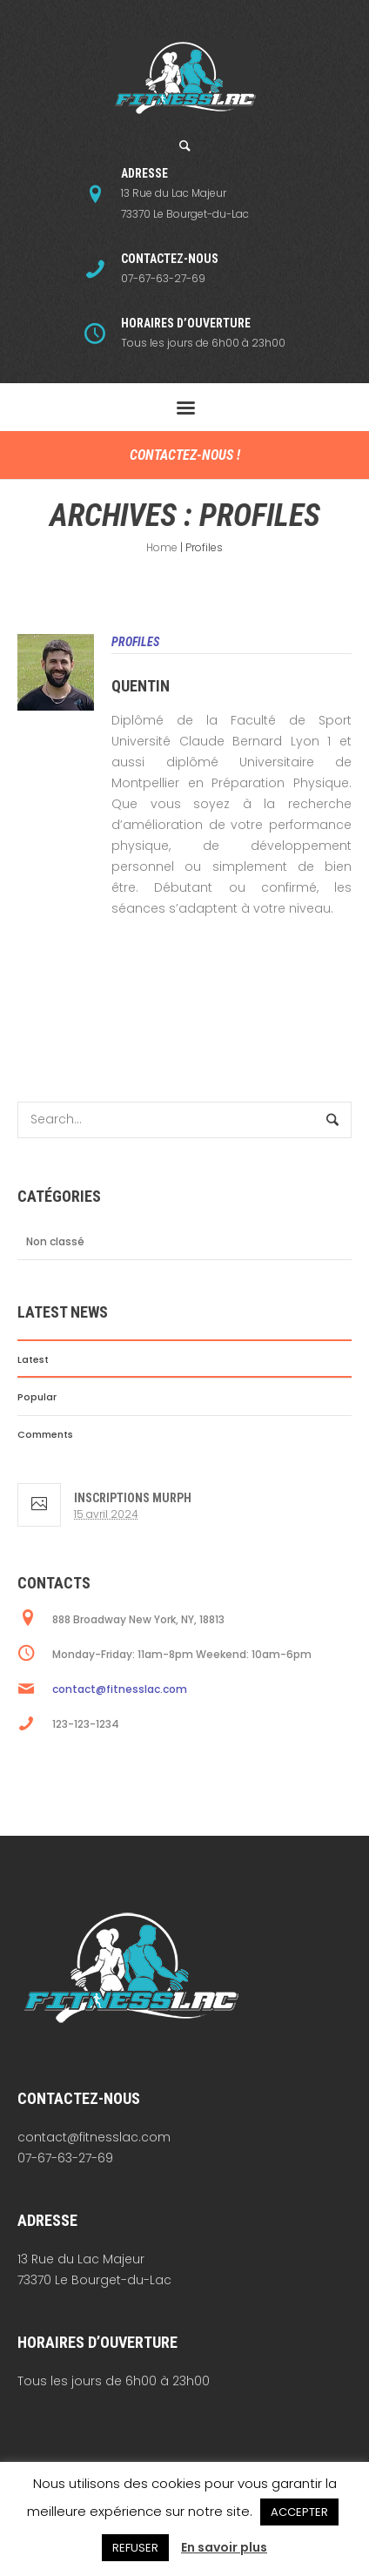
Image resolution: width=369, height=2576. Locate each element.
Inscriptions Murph (132, 1498)
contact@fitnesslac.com (119, 1689)
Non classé (55, 1241)
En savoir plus (224, 2547)
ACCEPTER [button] (299, 2512)
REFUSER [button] (135, 2547)
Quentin (140, 686)
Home (162, 547)
